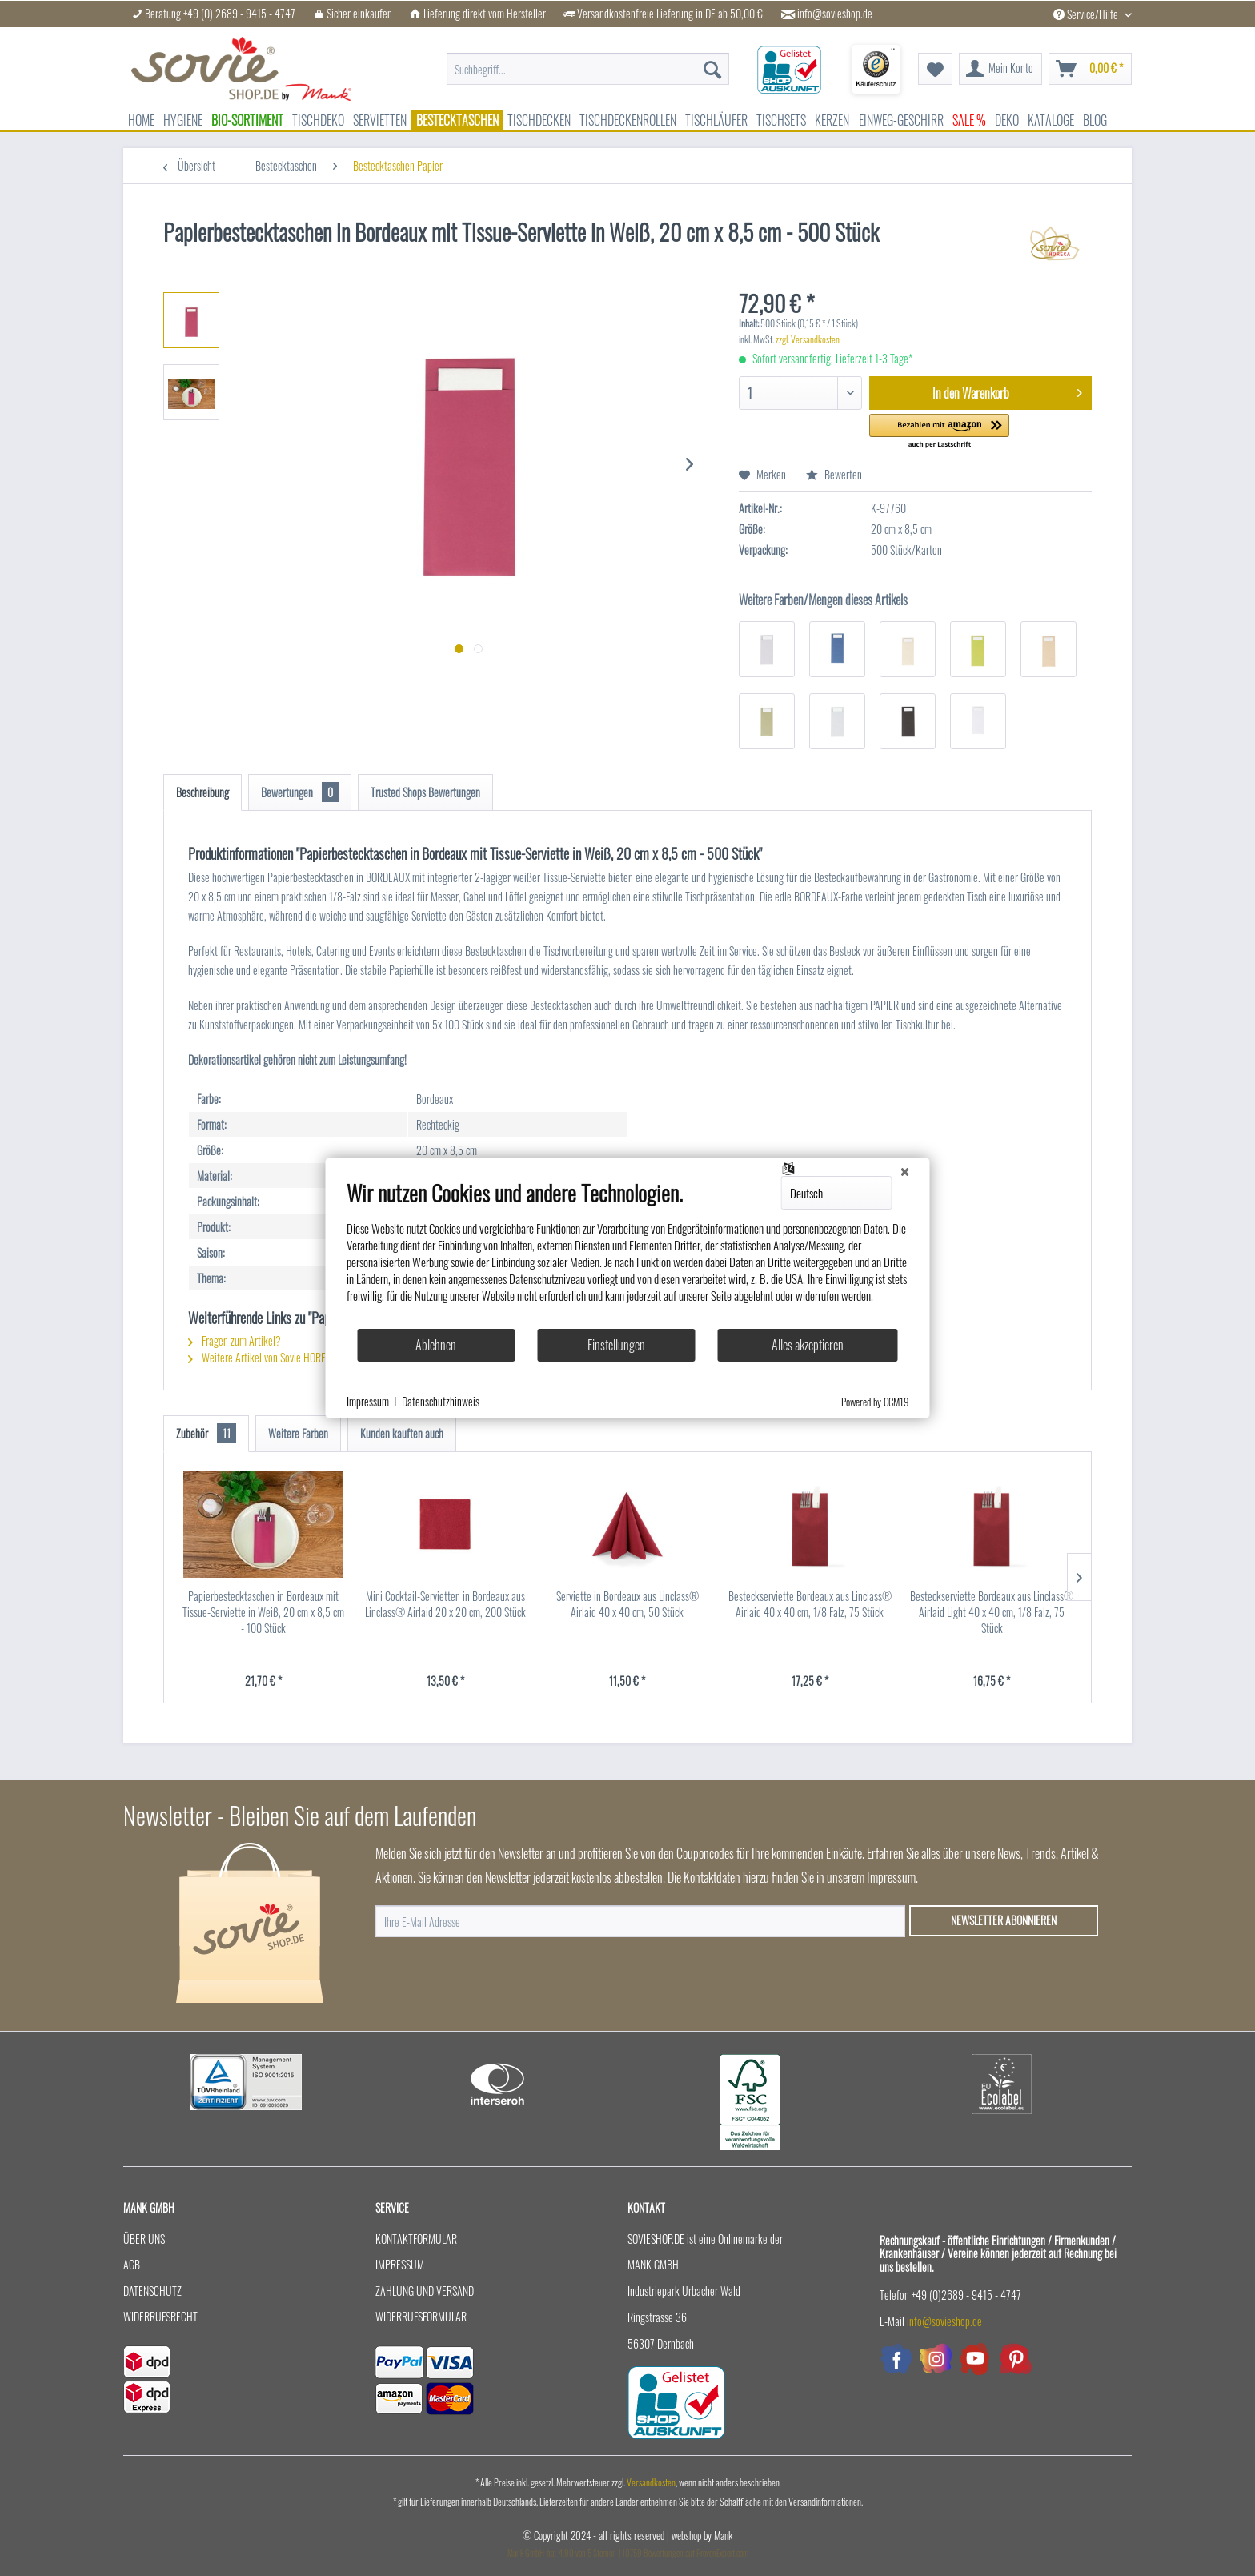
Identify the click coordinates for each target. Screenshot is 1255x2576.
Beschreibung (202, 792)
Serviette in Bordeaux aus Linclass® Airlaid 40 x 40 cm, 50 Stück (627, 1604)
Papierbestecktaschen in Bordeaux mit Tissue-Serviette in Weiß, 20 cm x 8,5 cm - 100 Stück (263, 1612)
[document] (628, 1253)
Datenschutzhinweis (440, 1402)
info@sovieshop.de (834, 14)
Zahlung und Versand (424, 2290)
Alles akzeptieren (808, 1344)
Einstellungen (616, 1344)
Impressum (399, 2264)
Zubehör (206, 1433)
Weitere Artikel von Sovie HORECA (262, 1357)
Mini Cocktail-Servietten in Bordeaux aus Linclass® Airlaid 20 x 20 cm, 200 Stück (445, 1604)
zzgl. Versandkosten (808, 339)
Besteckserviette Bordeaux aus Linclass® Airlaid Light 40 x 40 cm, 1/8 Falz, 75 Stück (991, 1612)
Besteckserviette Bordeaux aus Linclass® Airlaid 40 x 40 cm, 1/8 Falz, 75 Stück (810, 1604)
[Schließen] (905, 1170)
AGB (131, 2264)
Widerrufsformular (421, 2316)
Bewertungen (300, 792)
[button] (939, 432)
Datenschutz (152, 2290)
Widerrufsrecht (160, 2316)
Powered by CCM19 (875, 1402)
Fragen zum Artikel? (234, 1340)
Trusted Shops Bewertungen (425, 792)
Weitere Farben (298, 1433)
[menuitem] (588, 61)
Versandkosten (651, 2482)
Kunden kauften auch (401, 1433)
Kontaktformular (416, 2238)
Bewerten (834, 474)
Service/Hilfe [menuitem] (1087, 14)
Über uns (144, 2238)
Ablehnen (435, 1344)
